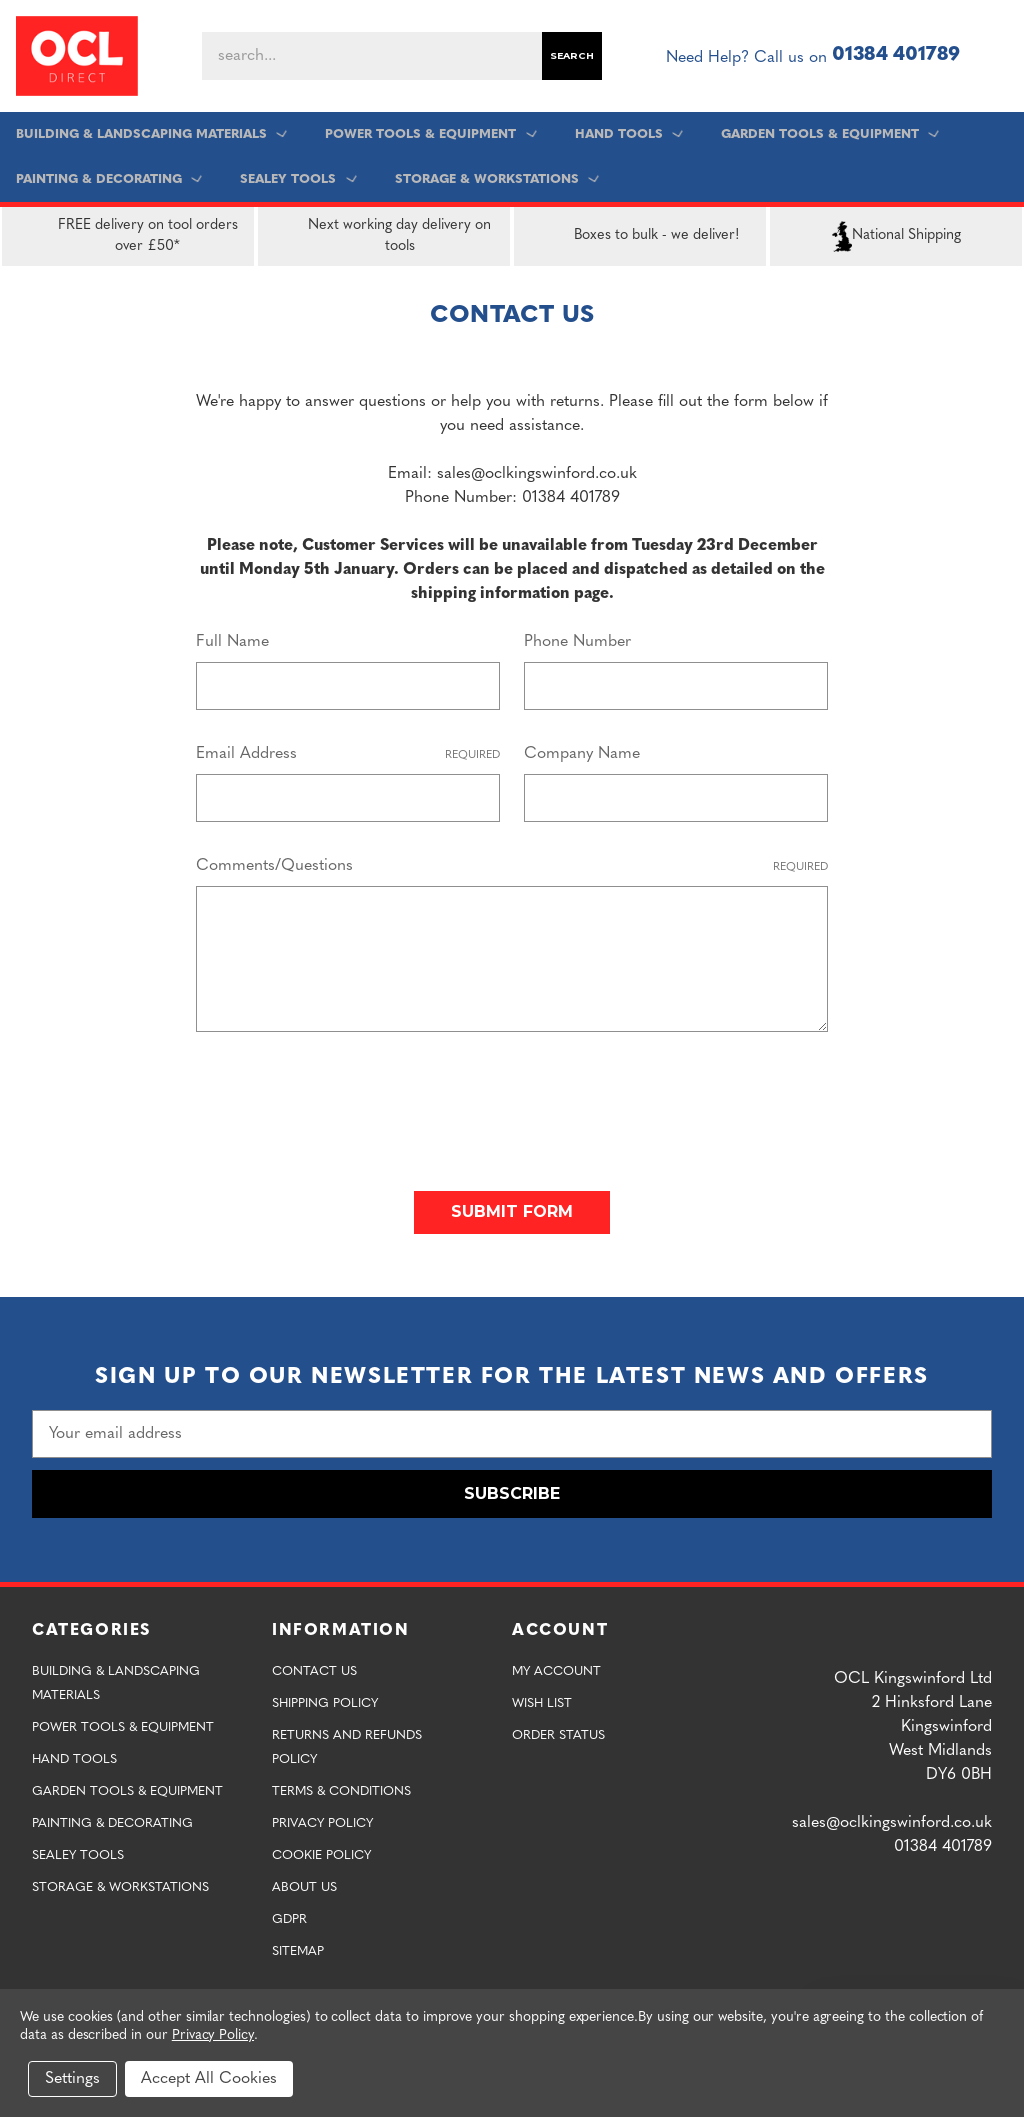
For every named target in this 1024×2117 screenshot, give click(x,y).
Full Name (232, 642)
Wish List (542, 1698)
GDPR (289, 1914)
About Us (304, 1882)
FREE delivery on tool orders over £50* (124, 236)
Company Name (582, 754)
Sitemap (298, 1946)
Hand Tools (628, 134)
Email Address (348, 755)
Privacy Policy (322, 1818)
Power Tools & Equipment (432, 134)
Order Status (558, 1730)
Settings (72, 2079)
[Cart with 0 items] (1000, 56)
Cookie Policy (321, 1850)
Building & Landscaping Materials (154, 134)
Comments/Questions (512, 867)
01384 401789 (896, 55)
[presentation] (348, 1103)
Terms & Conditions (341, 1786)
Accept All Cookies (209, 2079)
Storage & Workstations (496, 179)
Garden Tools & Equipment (828, 134)
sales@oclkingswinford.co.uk (892, 1818)
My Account (556, 1666)
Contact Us (314, 1666)
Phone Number (577, 642)
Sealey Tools (299, 179)
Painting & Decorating (111, 179)
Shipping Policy (325, 1698)
